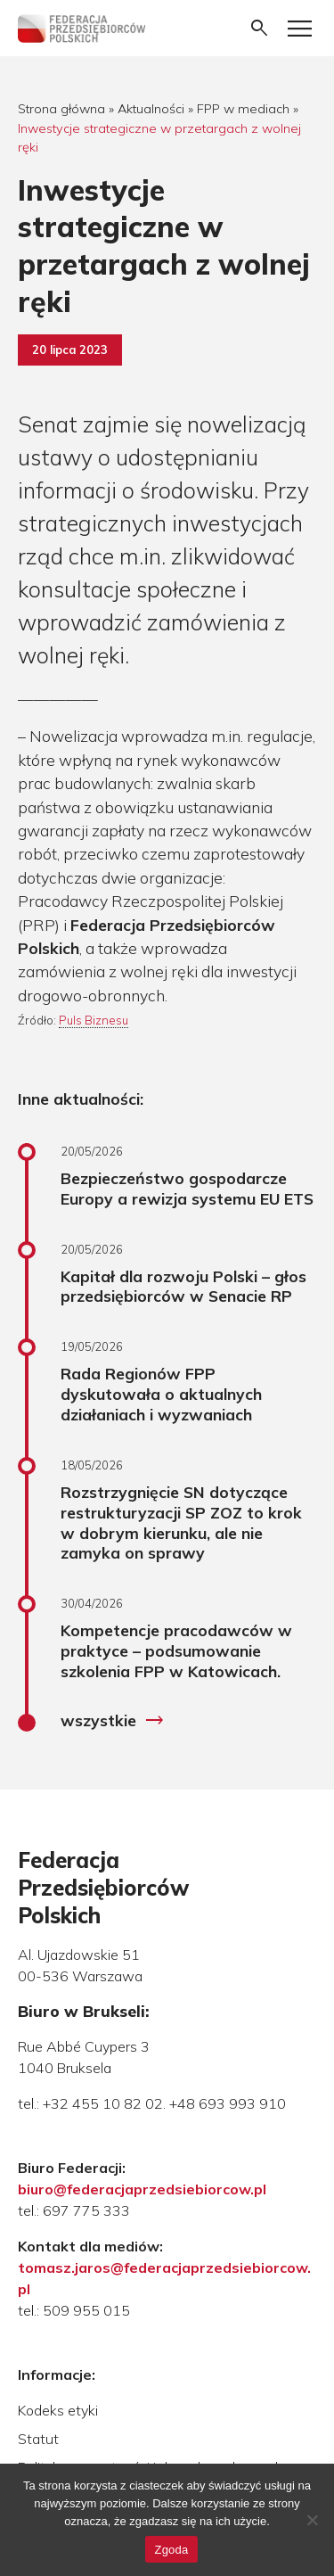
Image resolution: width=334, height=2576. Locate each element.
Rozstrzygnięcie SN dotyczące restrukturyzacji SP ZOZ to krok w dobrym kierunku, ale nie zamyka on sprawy (181, 1522)
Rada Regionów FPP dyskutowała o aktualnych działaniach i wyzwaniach (161, 1393)
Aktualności (151, 109)
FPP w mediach (243, 109)
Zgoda (171, 2549)
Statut (38, 2439)
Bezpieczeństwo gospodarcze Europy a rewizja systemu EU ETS (187, 1188)
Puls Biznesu (93, 1020)
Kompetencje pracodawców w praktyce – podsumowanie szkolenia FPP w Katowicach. (176, 1650)
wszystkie (113, 1721)
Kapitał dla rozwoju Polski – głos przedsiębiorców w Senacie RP (183, 1286)
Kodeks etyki (58, 2410)
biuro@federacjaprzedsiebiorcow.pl (142, 2189)
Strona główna (61, 109)
